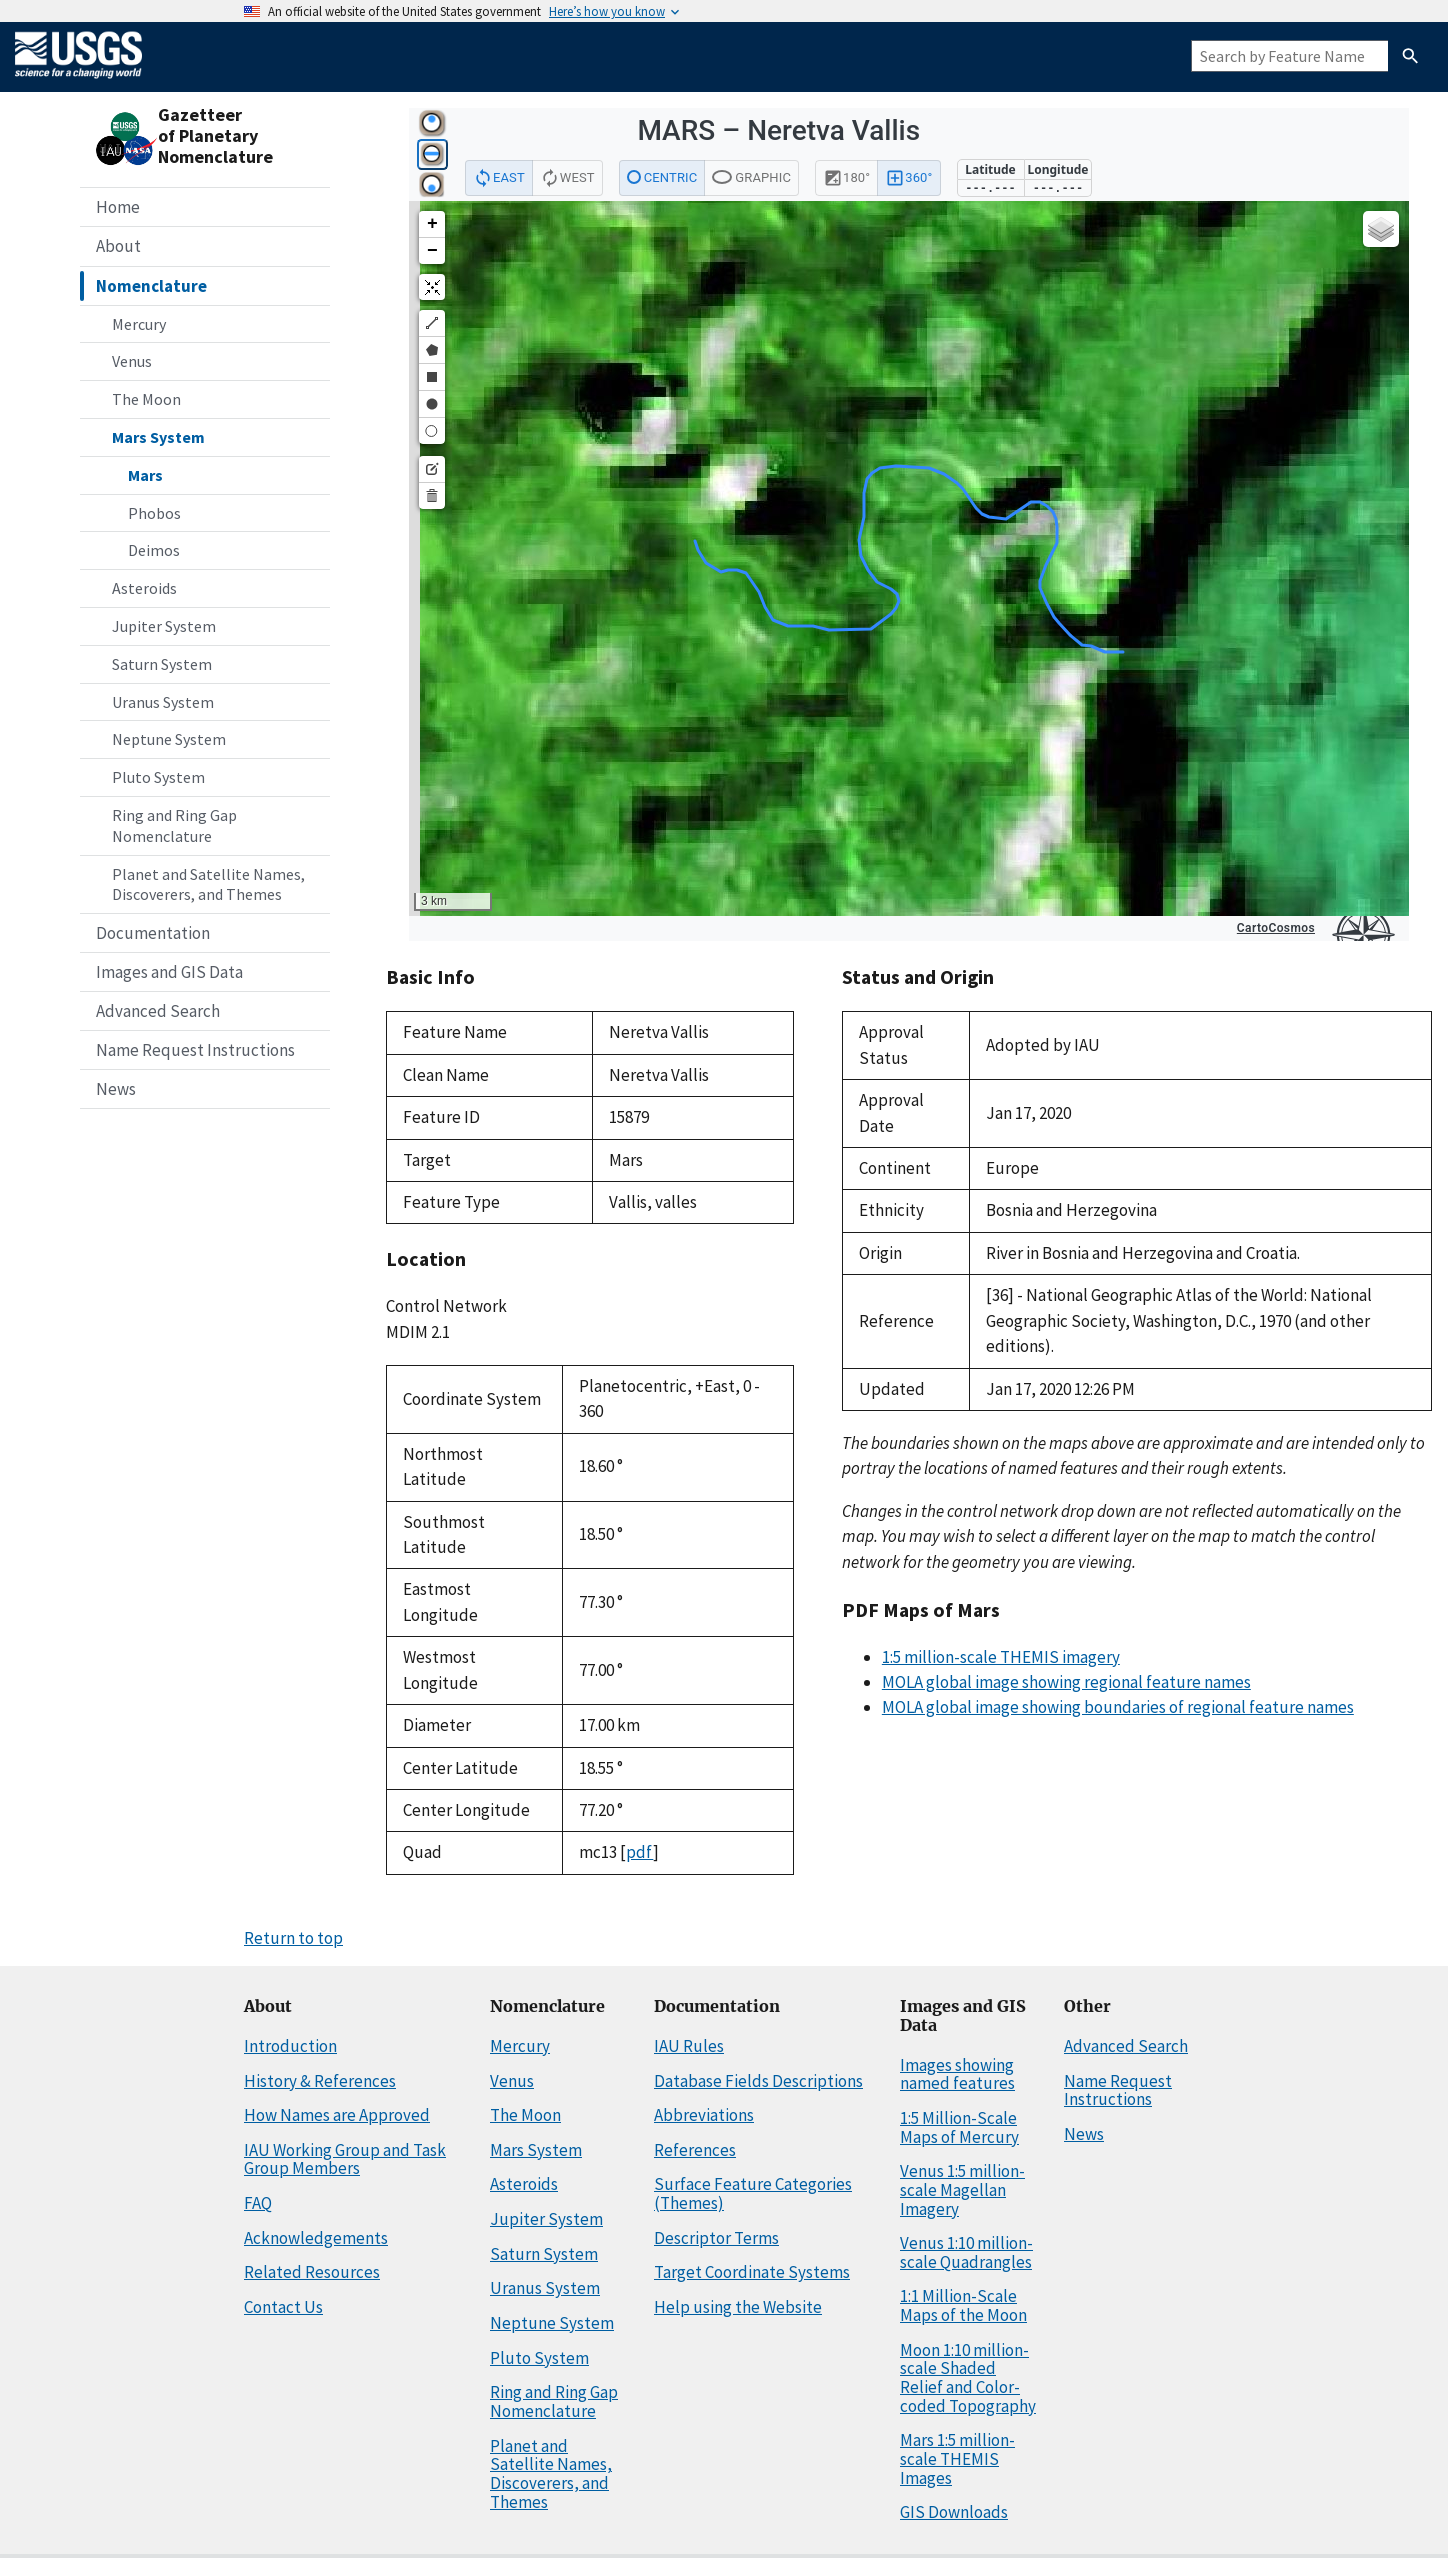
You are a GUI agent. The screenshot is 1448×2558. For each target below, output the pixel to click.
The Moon (146, 399)
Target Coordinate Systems (752, 2272)
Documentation (153, 933)
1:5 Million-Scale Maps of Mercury (959, 2127)
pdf (639, 1852)
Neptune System (169, 739)
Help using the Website (738, 2307)
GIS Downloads (954, 2512)
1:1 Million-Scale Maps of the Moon (963, 2305)
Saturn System (162, 664)
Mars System (158, 437)
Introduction (290, 2046)
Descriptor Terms (716, 2238)
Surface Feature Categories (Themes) (753, 2193)
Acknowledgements (316, 2238)
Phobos (154, 513)
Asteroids (144, 588)
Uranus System (163, 702)
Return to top (293, 1938)
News (116, 1089)
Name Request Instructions (195, 1050)
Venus (132, 361)
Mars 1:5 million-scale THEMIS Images (957, 2458)
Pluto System (158, 777)
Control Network (446, 1306)
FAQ (258, 2203)
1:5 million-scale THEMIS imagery (1001, 1657)
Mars (145, 475)
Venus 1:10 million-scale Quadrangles (966, 2252)
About (118, 246)
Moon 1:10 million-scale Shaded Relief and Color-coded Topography (968, 2378)
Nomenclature (151, 286)
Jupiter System (164, 626)
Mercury (139, 324)
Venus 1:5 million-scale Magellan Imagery (962, 2189)
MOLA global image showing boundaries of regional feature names (1118, 1707)
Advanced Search (158, 1011)
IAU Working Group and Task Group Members (345, 2159)
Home (118, 207)
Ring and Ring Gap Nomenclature (174, 825)
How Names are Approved (337, 2115)
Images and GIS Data (169, 972)
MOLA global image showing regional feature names (1066, 1682)
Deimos (154, 550)
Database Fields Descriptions (758, 2081)
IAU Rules (689, 2046)
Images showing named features (957, 2074)
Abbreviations (704, 2115)
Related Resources (312, 2272)
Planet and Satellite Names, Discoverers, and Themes (208, 884)
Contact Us (283, 2307)
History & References (320, 2081)
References (695, 2150)
